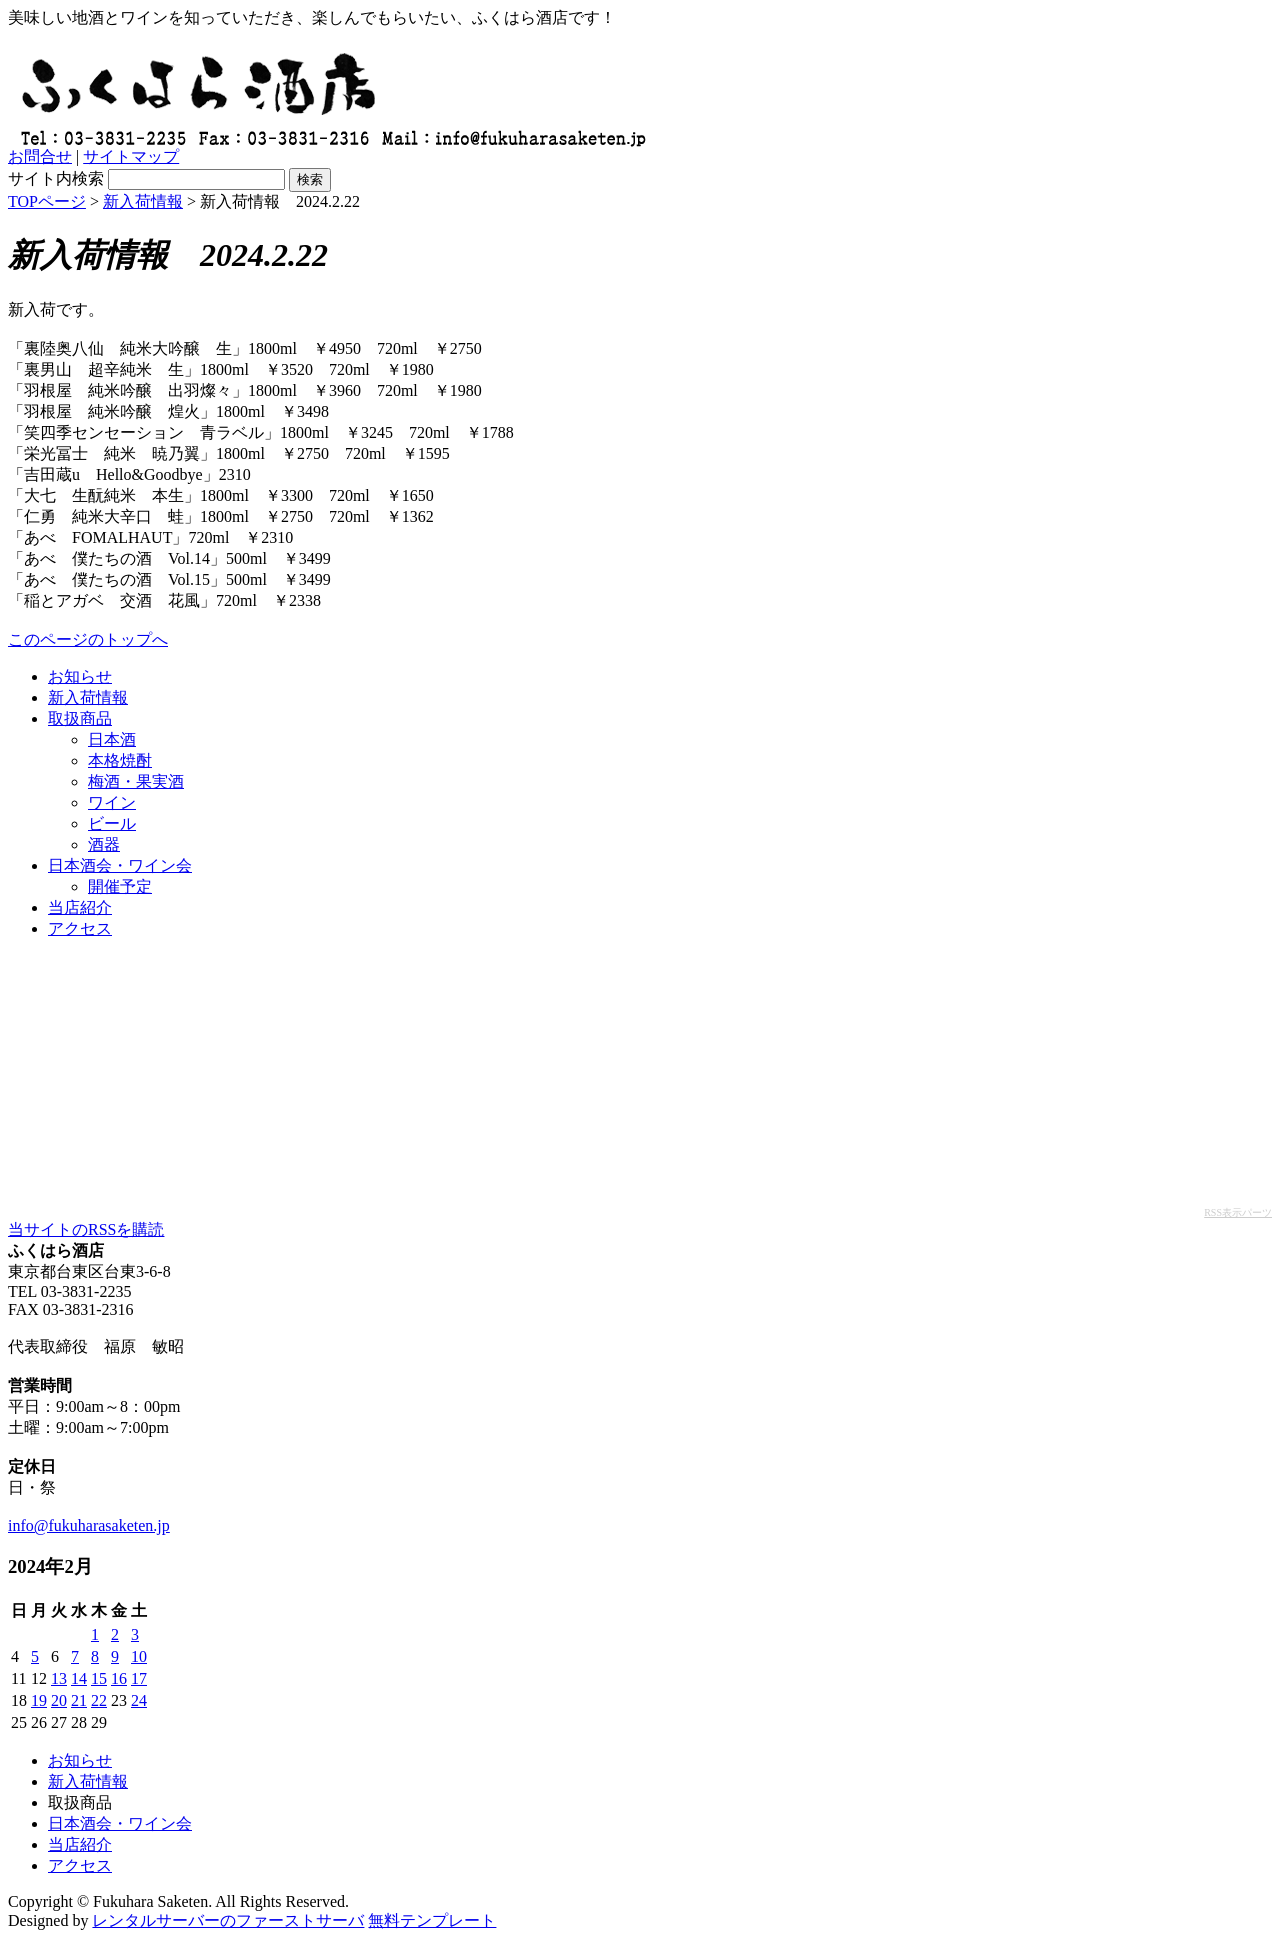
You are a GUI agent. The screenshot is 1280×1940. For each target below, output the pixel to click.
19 (39, 1700)
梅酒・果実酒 (136, 781)
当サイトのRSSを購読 (86, 1229)
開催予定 (120, 886)
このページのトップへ (88, 639)
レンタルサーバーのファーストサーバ (228, 1920)
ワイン (112, 802)
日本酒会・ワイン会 (120, 865)
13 (59, 1678)
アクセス (80, 928)
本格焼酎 (120, 760)
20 (59, 1700)
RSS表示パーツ (1238, 1212)
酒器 (104, 844)
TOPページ (47, 201)
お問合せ (40, 156)
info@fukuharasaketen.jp (89, 1525)
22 (99, 1700)
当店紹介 (80, 907)
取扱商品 (80, 718)
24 (139, 1700)
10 (139, 1656)
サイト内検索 (56, 178)
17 (139, 1678)
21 (79, 1700)
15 (99, 1678)
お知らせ (80, 676)
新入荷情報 (143, 201)
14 (79, 1678)
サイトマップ (131, 156)
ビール (112, 823)
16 (119, 1678)
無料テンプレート (432, 1920)
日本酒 (112, 739)
